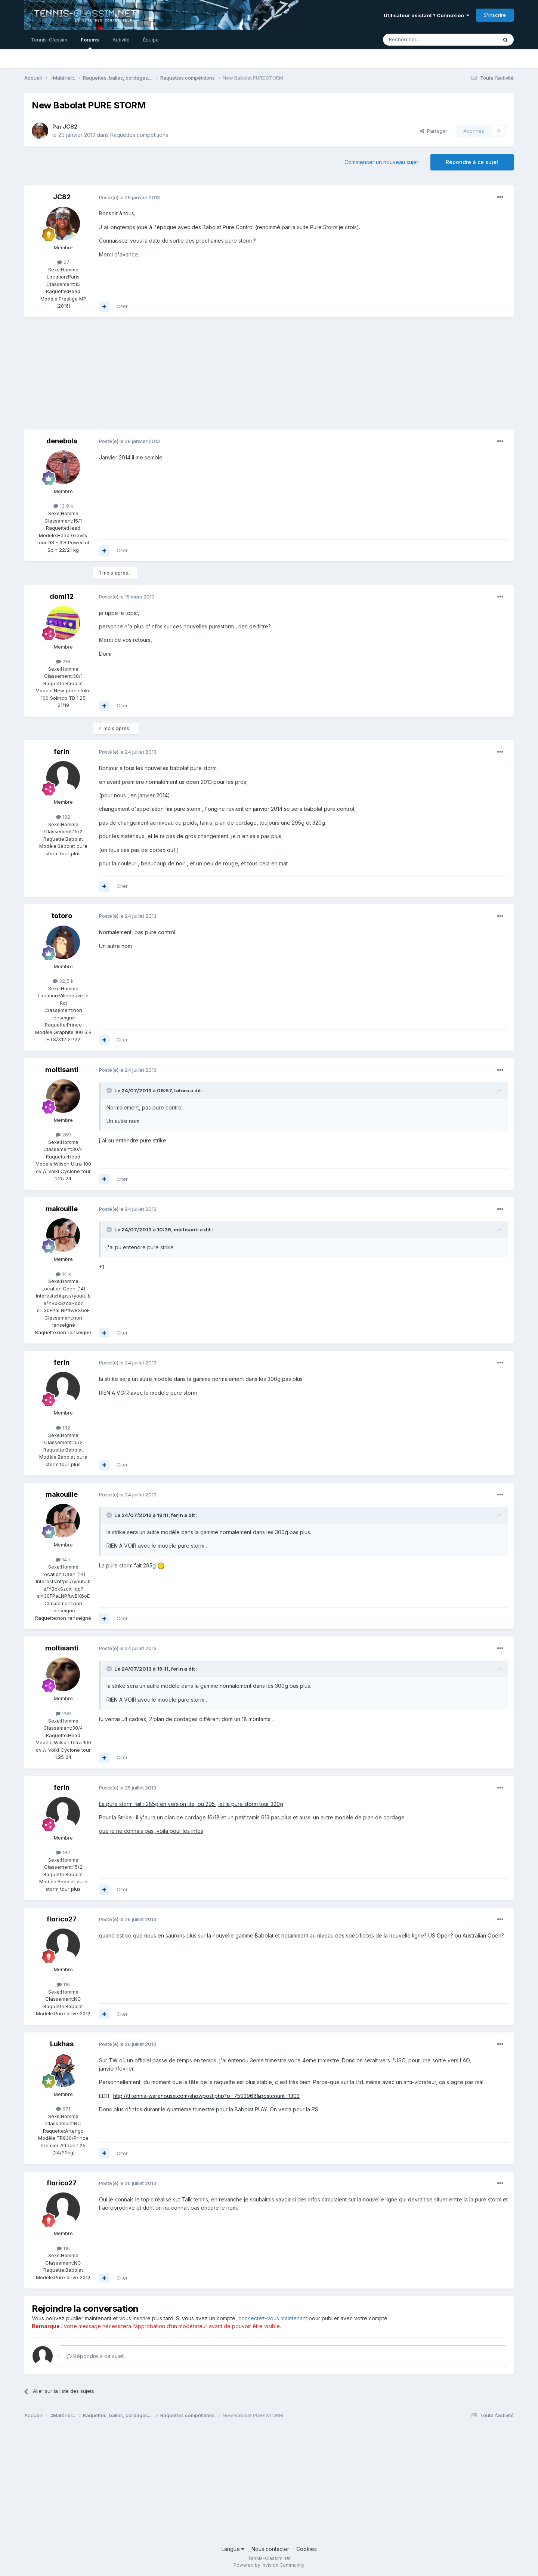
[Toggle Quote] (109, 1090)
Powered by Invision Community (269, 2565)
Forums (90, 43)
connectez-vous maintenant (272, 2318)
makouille (62, 1209)
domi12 (62, 596)
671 (63, 2109)
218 (63, 661)
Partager (433, 131)
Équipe (151, 40)
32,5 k (63, 981)
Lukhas (62, 2044)
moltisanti (61, 1070)
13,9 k (63, 506)
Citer (122, 306)
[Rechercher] (423, 40)
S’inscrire (495, 15)
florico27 (62, 1919)
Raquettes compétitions (139, 135)
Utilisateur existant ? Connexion (426, 15)
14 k (63, 1274)
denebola (61, 441)
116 (63, 1984)
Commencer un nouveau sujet (381, 162)
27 (63, 262)
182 (63, 817)
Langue (233, 2549)
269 (63, 1135)
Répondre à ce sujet (472, 162)
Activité (121, 40)
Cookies (306, 2549)
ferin (61, 751)
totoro (62, 916)
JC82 (70, 126)
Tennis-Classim (49, 40)
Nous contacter (270, 2549)
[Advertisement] (160, 377)
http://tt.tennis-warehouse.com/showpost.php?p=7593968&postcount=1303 (206, 2096)
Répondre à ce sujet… (97, 2356)
